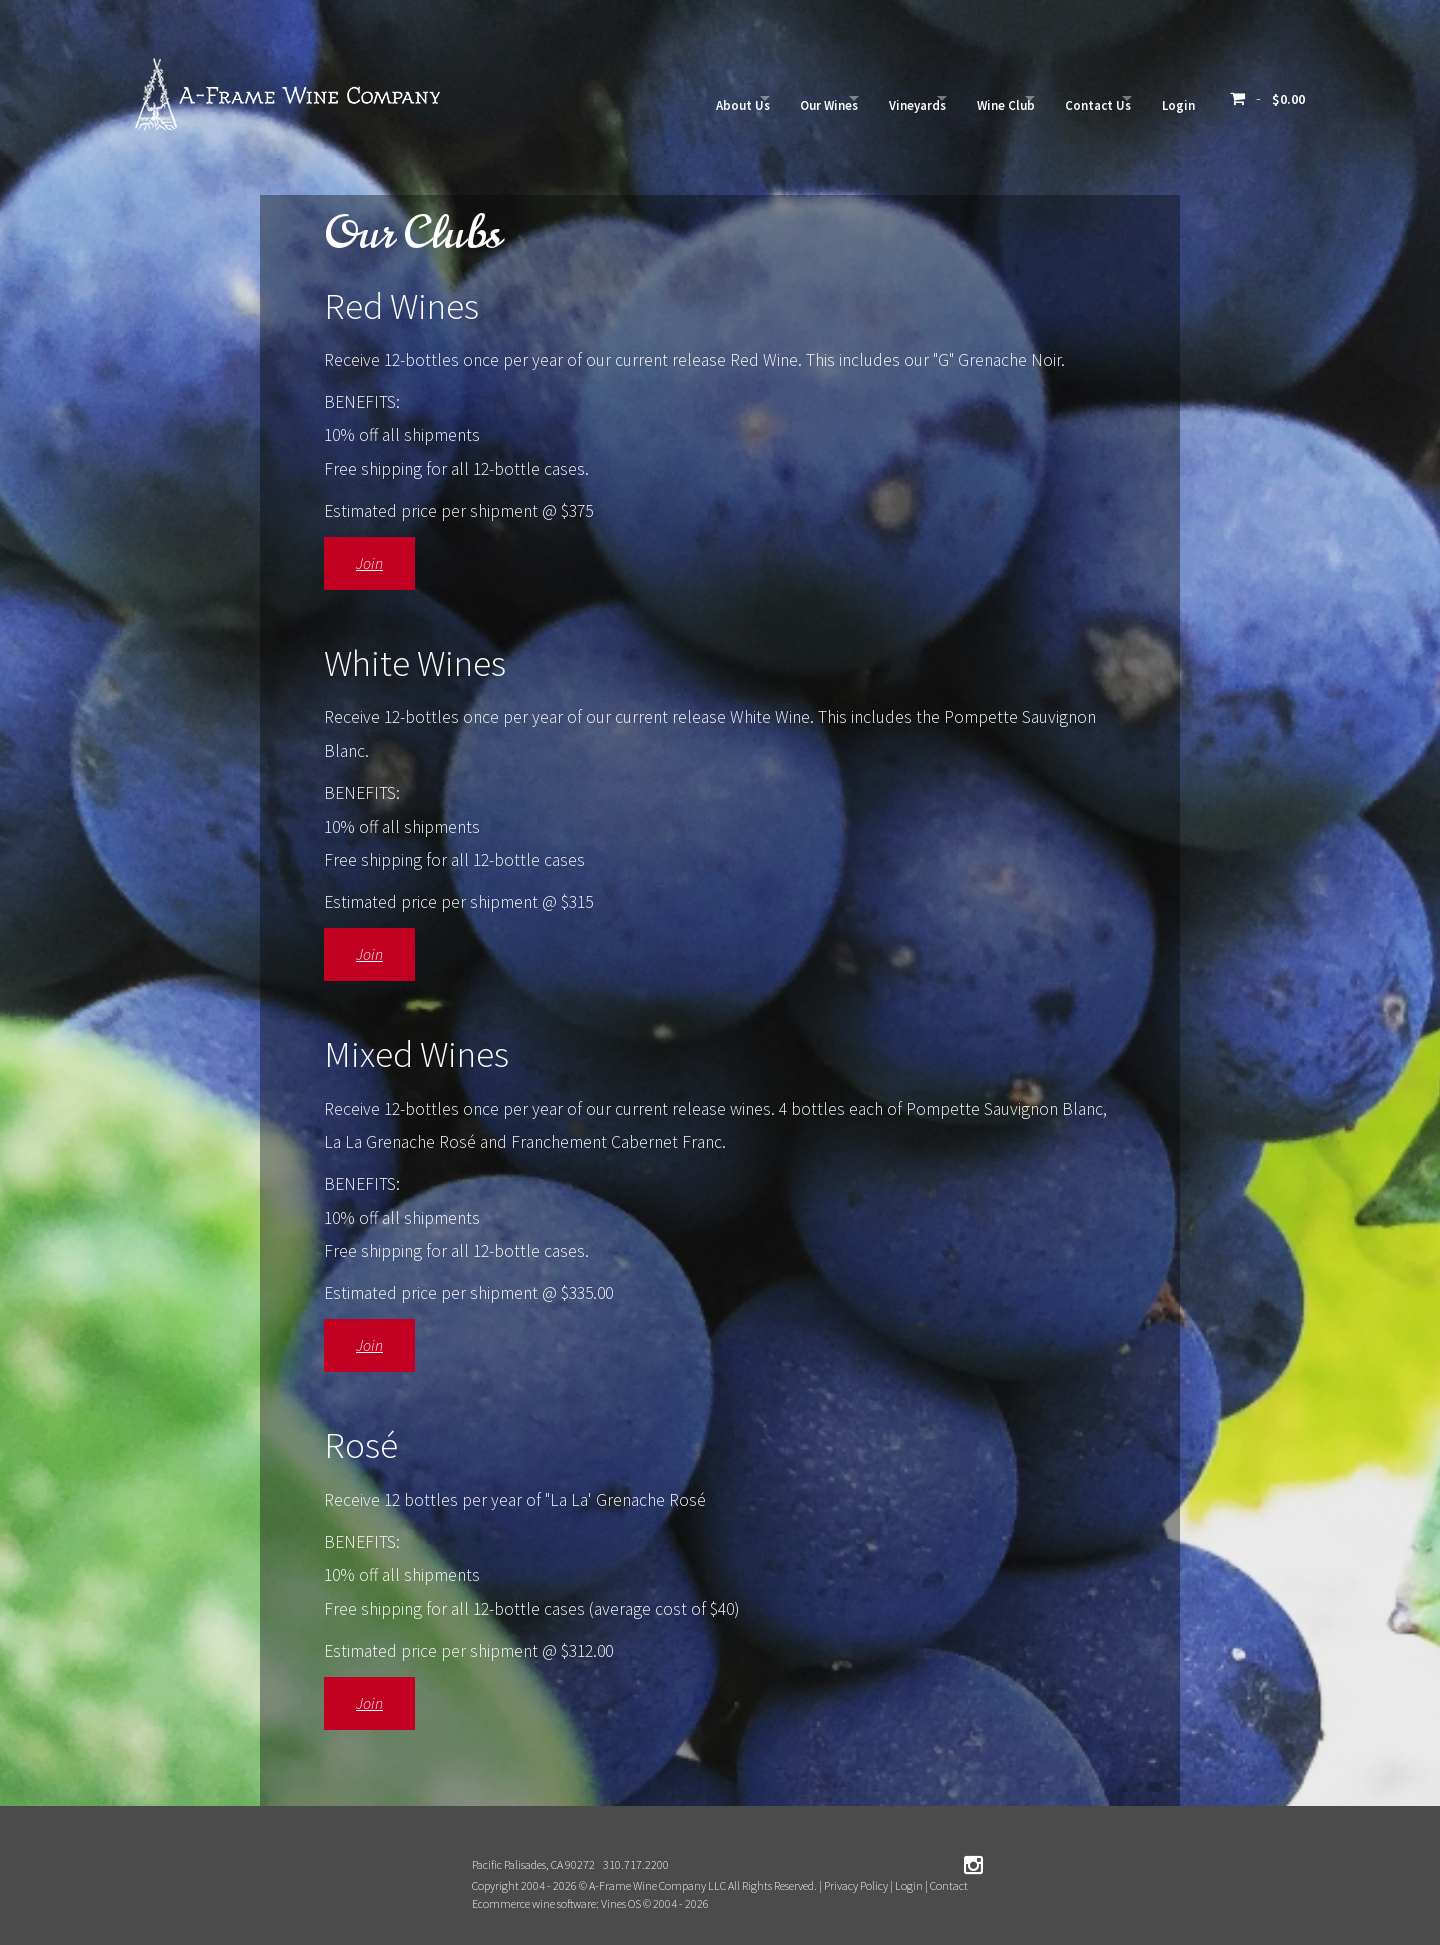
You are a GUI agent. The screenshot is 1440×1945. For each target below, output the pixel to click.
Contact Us (1071, 98)
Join (369, 563)
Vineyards (851, 98)
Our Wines (744, 98)
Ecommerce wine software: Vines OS (556, 1903)
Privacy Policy (856, 1885)
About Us (638, 98)
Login (1170, 98)
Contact (949, 1885)
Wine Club (959, 98)
